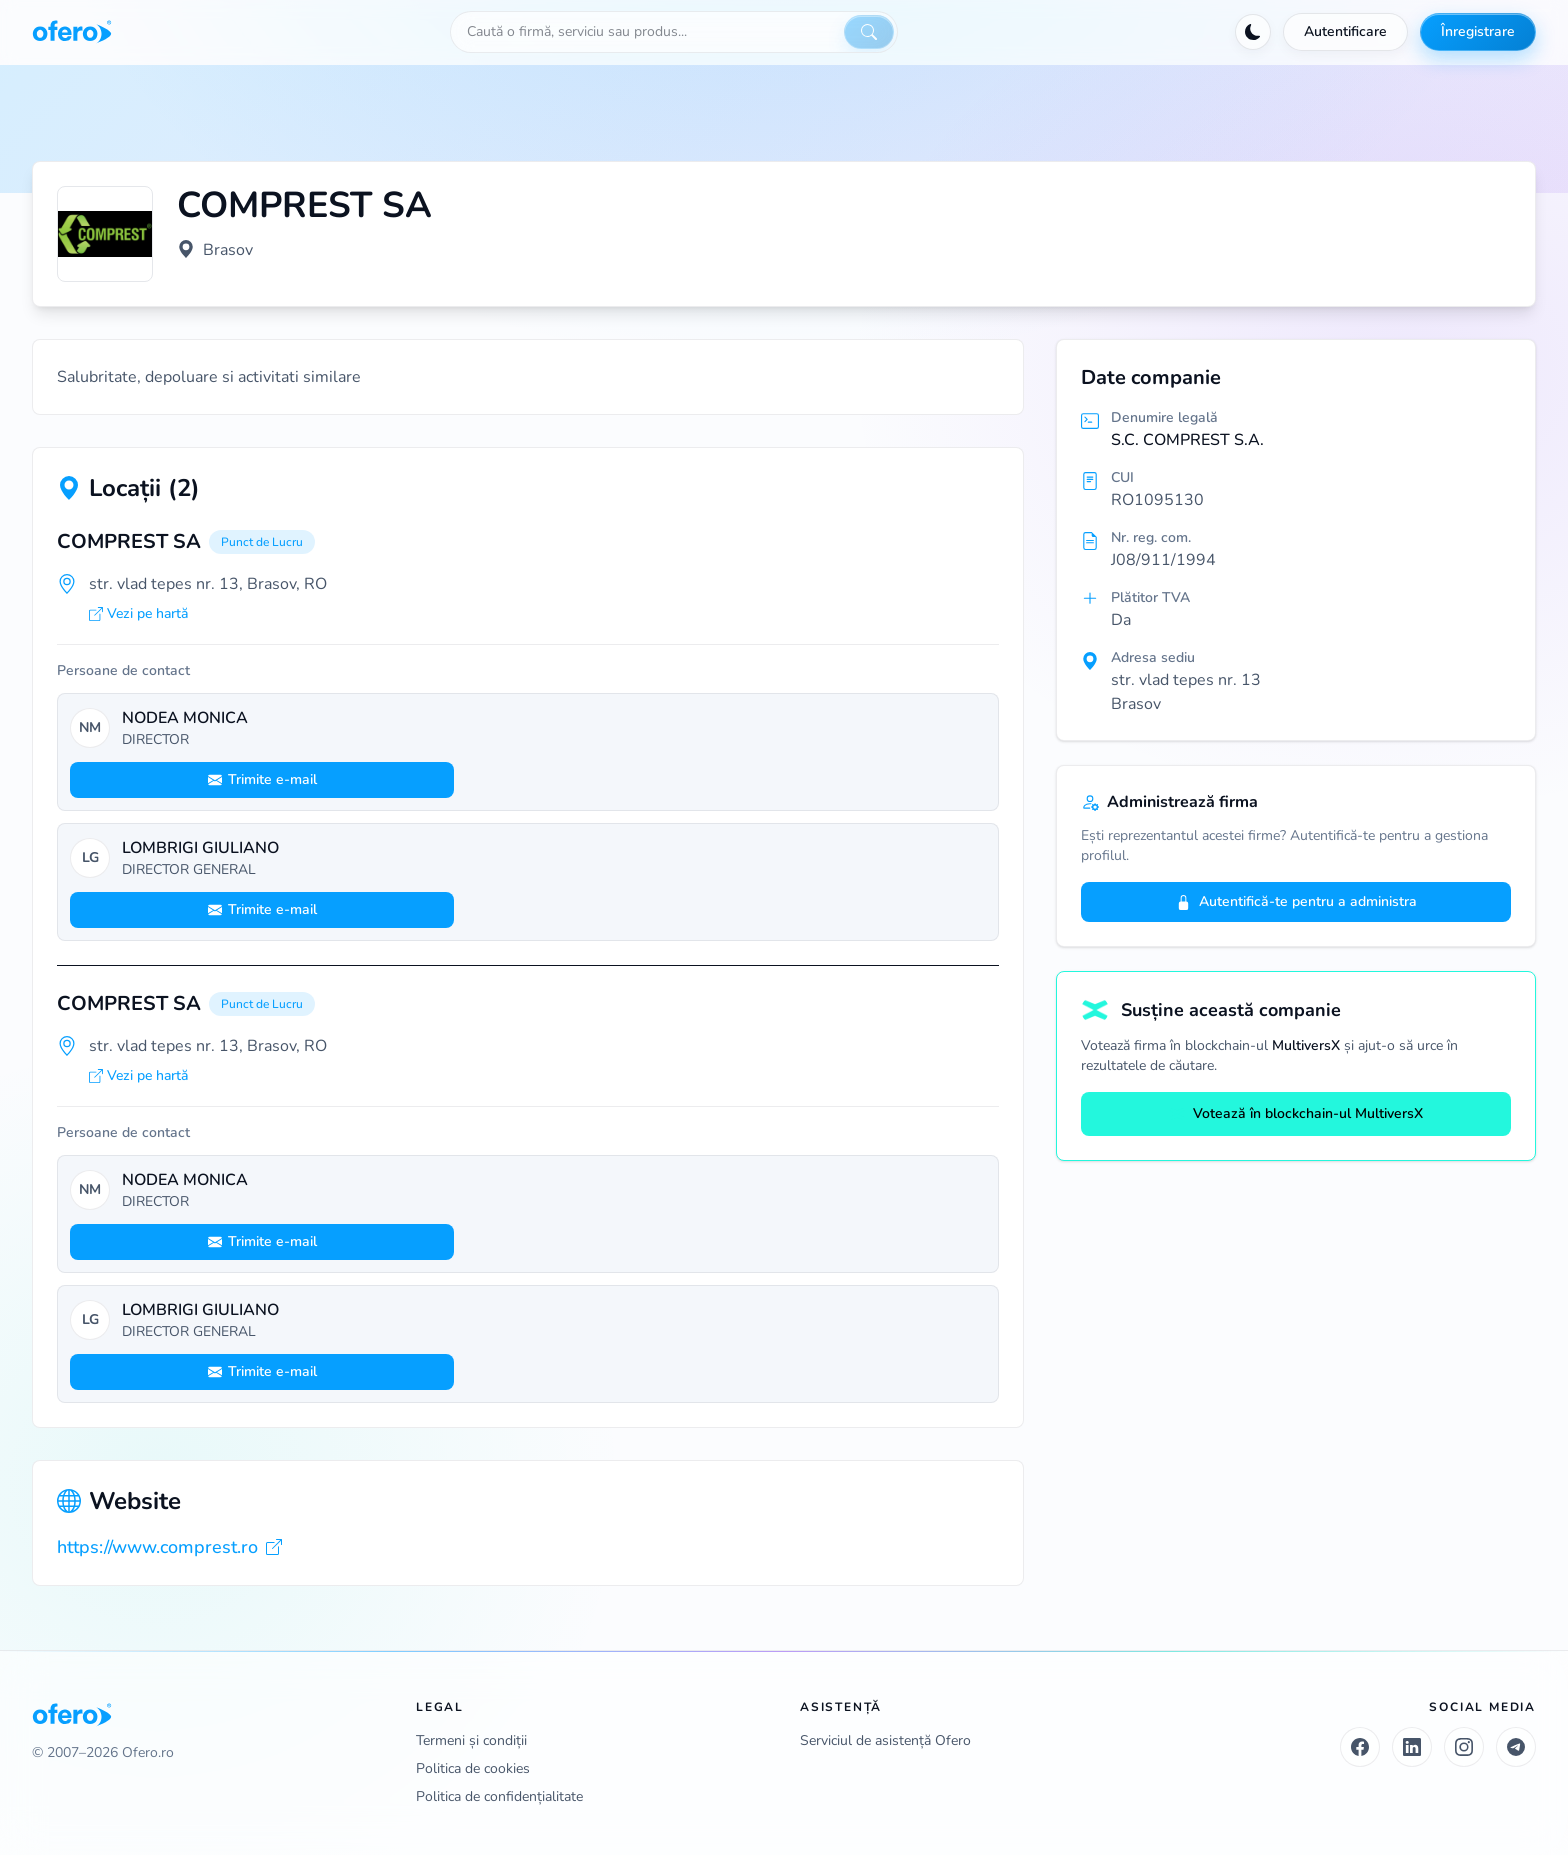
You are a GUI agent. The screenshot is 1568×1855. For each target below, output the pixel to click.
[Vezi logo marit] (105, 234)
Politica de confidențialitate (499, 1796)
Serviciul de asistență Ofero (885, 1740)
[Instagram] (1464, 1747)
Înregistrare (1478, 31)
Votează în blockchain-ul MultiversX (1296, 1113)
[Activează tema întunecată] (1253, 32)
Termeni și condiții (471, 1740)
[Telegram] (1516, 1747)
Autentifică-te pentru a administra (1296, 901)
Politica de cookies (473, 1768)
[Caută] (869, 32)
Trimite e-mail (262, 779)
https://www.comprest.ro (169, 1547)
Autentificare (1345, 31)
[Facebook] (1360, 1747)
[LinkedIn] (1412, 1747)
